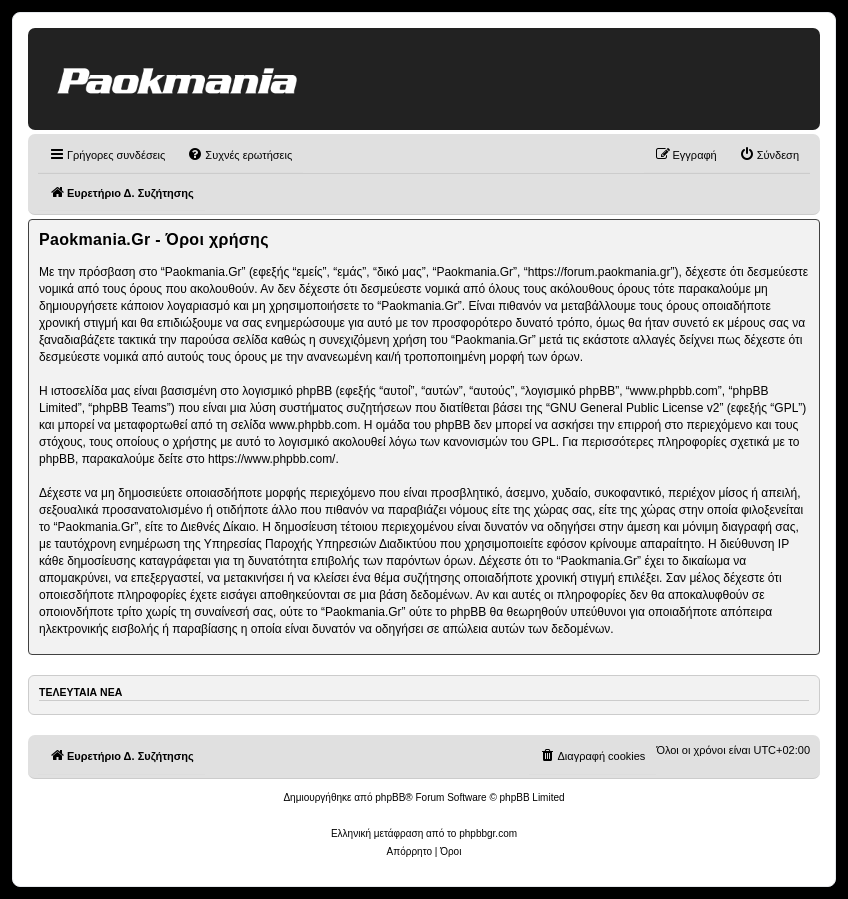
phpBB (390, 797)
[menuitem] (239, 155)
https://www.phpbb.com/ (271, 459)
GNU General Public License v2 (634, 408)
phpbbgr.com (488, 833)
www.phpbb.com (313, 425)
